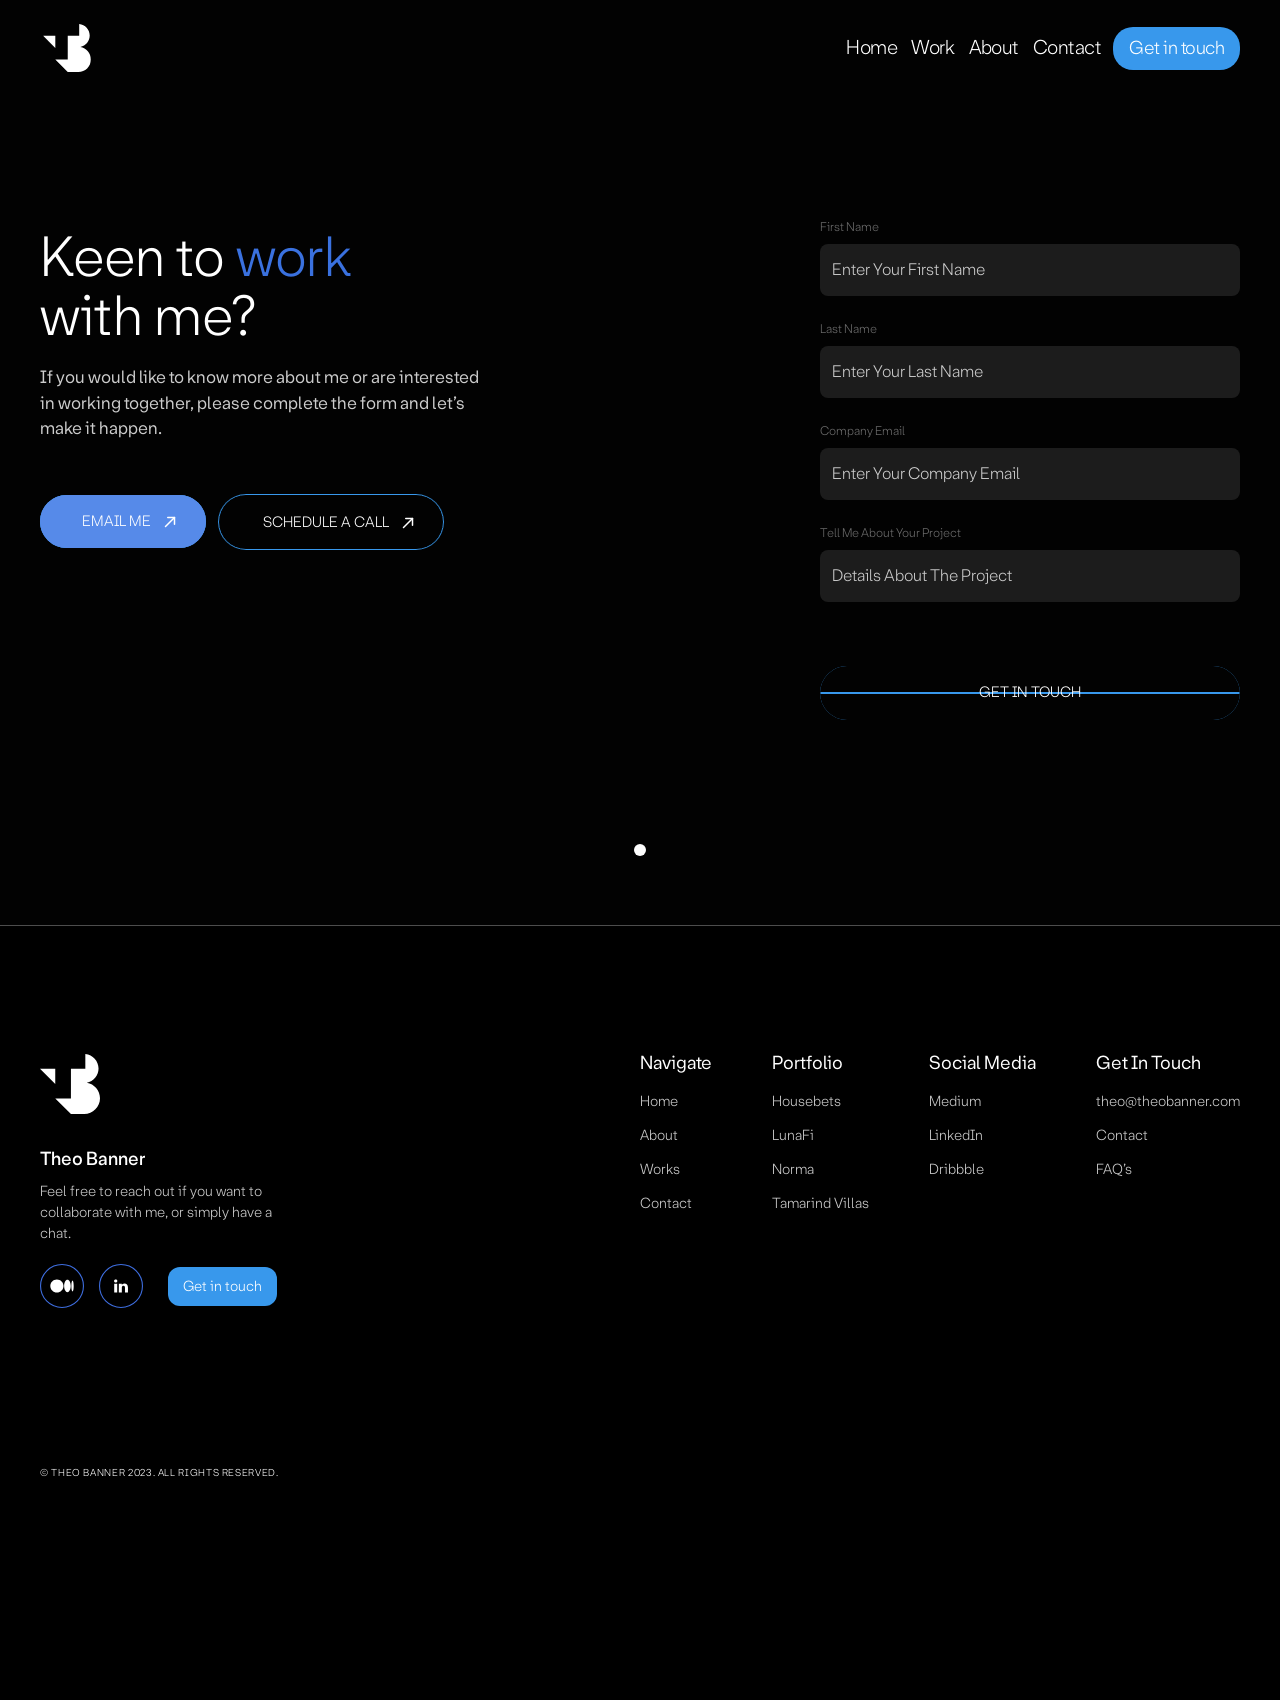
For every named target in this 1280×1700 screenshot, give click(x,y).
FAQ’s (1114, 1169)
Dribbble (956, 1169)
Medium (955, 1101)
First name (849, 227)
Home (659, 1101)
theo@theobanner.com (1168, 1101)
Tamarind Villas (820, 1203)
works (660, 1169)
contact (666, 1203)
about (659, 1135)
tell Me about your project (890, 533)
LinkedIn (956, 1135)
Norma (793, 1169)
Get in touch (1176, 48)
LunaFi (793, 1135)
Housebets (806, 1101)
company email (862, 431)
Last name (848, 329)
